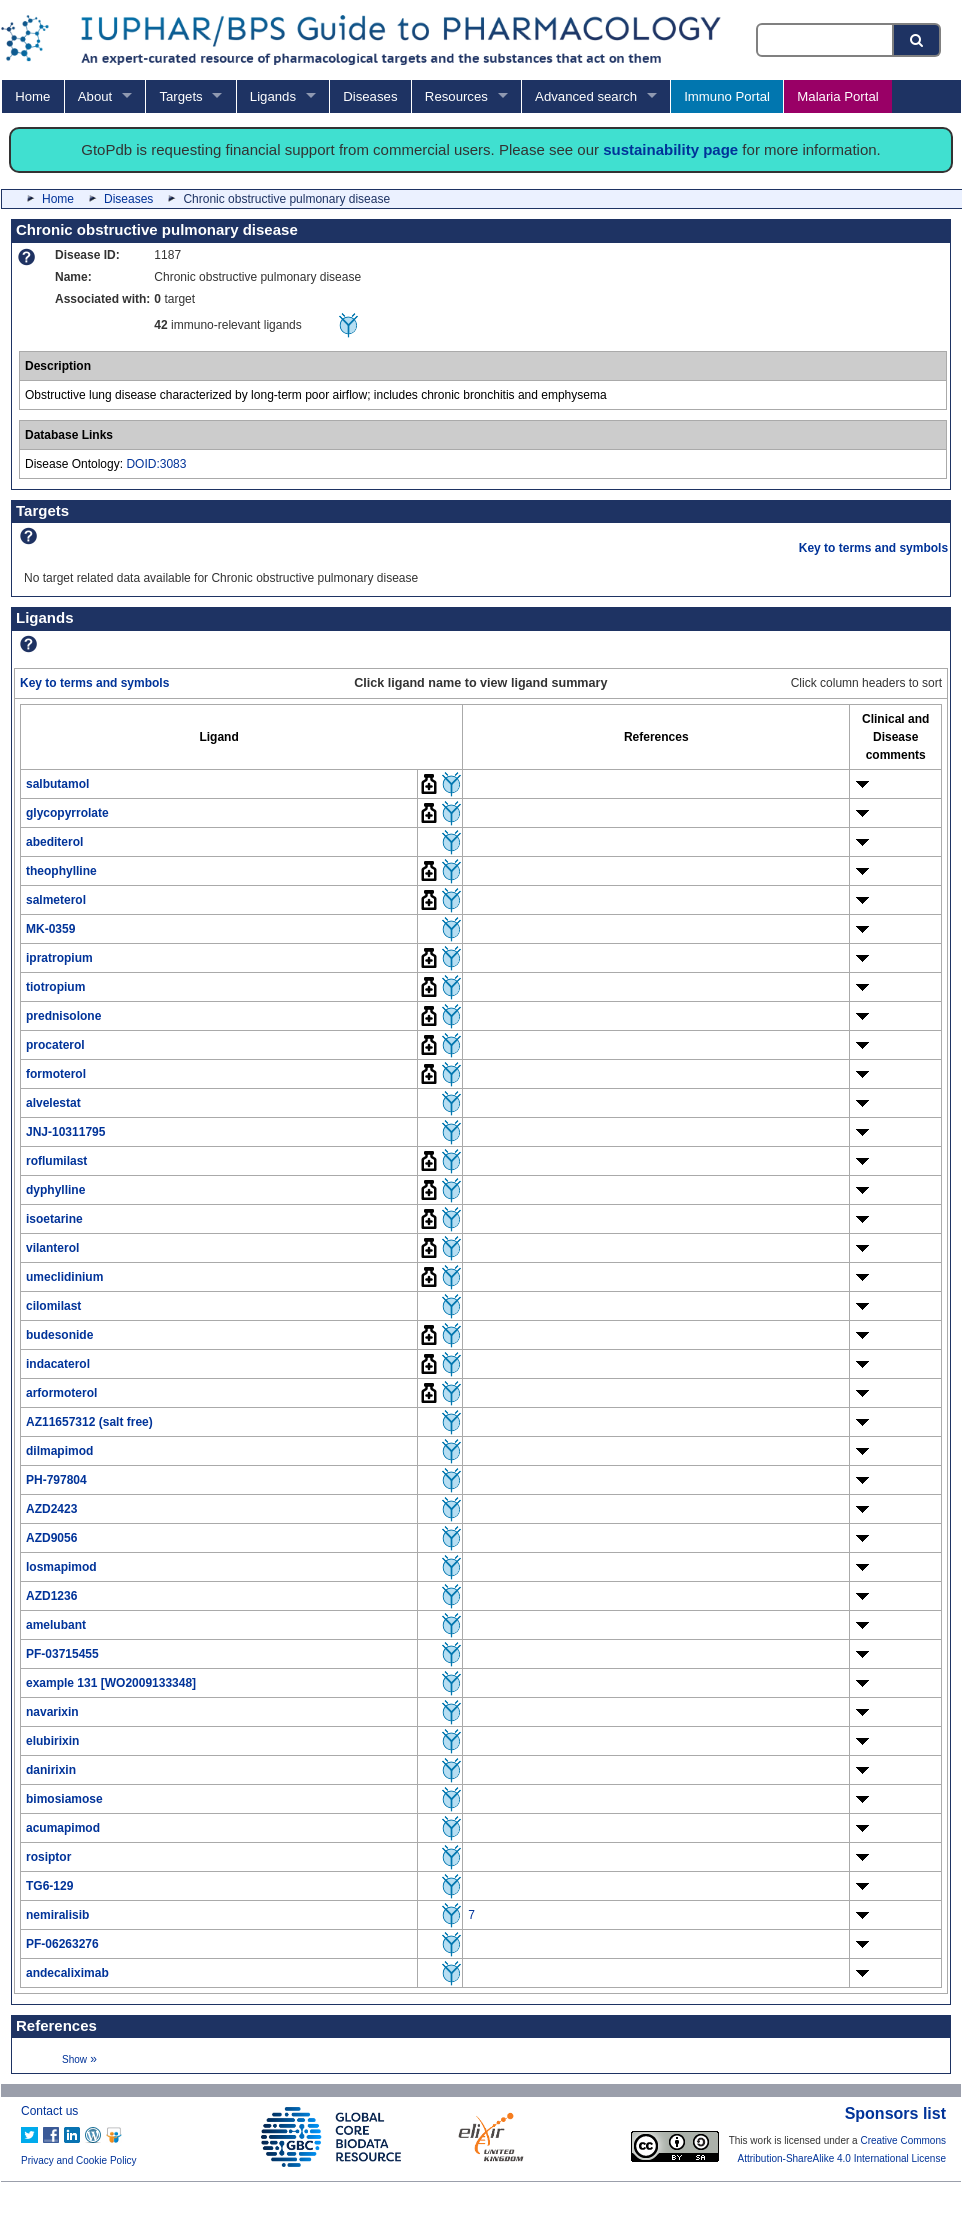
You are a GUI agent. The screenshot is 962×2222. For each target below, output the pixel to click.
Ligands (273, 96)
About (95, 96)
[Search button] (918, 40)
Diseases (370, 96)
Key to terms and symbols (873, 548)
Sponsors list (895, 2113)
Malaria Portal (837, 96)
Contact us (49, 2111)
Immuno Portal (727, 96)
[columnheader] (219, 736)
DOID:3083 (156, 464)
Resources (456, 96)
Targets (180, 96)
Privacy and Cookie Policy (79, 2160)
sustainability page (670, 149)
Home (32, 96)
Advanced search (586, 96)
